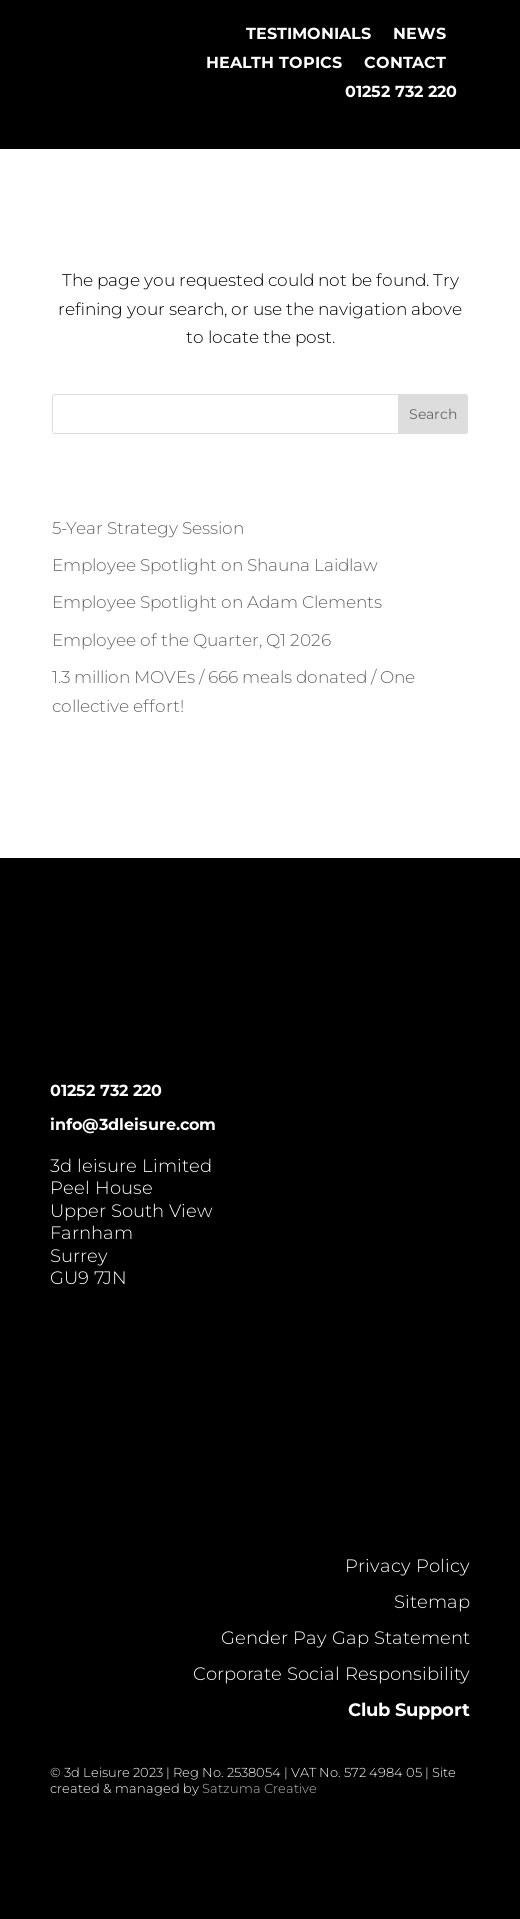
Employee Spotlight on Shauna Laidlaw (215, 565)
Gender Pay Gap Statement (345, 1638)
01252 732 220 (401, 91)
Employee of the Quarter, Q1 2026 (191, 640)
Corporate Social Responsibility (331, 1674)
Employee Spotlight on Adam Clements (217, 602)
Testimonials (308, 33)
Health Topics (274, 62)
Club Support (409, 1710)
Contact (405, 62)
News (419, 33)
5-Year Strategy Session (148, 528)
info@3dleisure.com (133, 1124)
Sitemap (432, 1602)
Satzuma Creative (259, 1788)
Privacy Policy (407, 1566)
